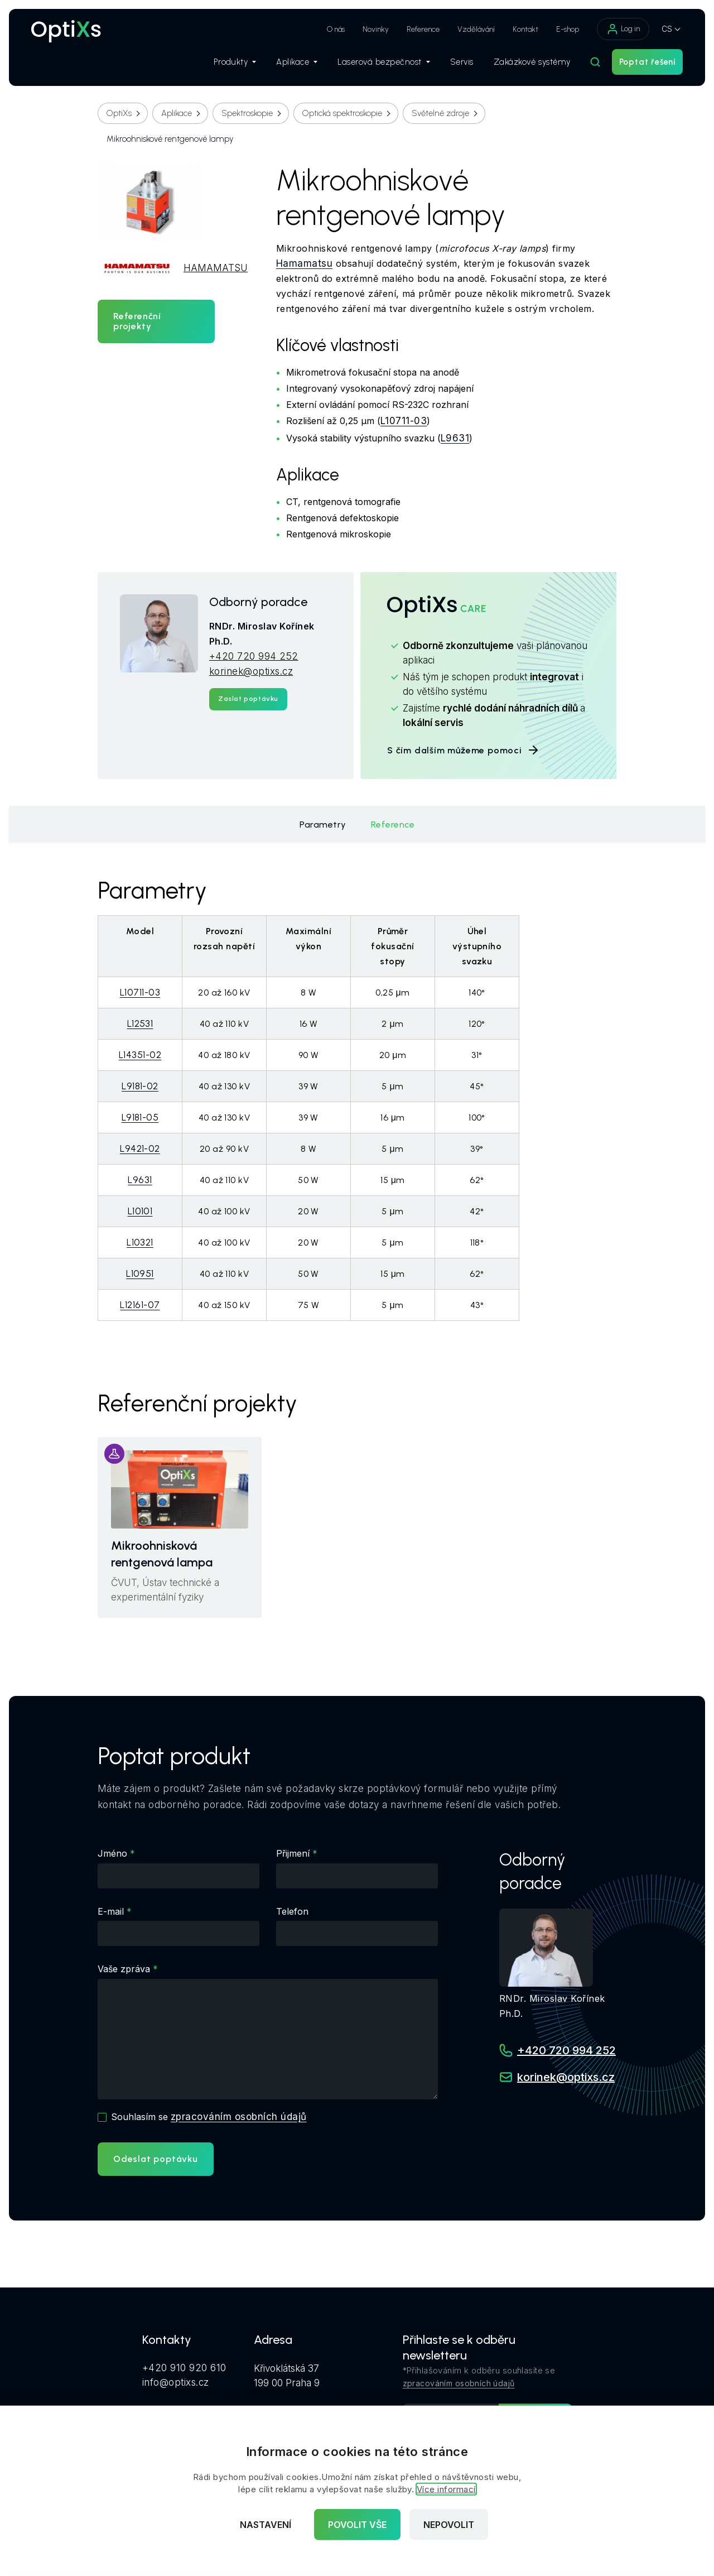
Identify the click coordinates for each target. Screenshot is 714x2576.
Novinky (376, 29)
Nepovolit (448, 2524)
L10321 (140, 1242)
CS (667, 28)
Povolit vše (357, 2524)
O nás (336, 29)
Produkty (235, 62)
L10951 (140, 1273)
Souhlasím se (208, 2116)
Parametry (323, 824)
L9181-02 (140, 1086)
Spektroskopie (247, 113)
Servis (462, 62)
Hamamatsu (304, 263)
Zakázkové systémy (532, 62)
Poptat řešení (647, 62)
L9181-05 (140, 1117)
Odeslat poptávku (155, 2159)
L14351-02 (140, 1054)
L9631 (455, 438)
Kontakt (525, 29)
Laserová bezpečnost (383, 62)
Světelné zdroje (440, 113)
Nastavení (265, 2524)
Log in (623, 29)
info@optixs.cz (175, 2382)
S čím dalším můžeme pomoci (463, 750)
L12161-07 (140, 1304)
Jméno (112, 1853)
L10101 (140, 1211)
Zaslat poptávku (248, 699)
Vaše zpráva (124, 1969)
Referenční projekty (137, 321)
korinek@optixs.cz (251, 671)
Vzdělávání (476, 29)
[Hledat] (595, 62)
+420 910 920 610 (184, 2367)
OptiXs (119, 113)
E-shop (567, 29)
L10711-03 (403, 420)
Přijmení (293, 1853)
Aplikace (296, 62)
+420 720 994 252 (253, 656)
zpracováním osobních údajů (238, 2116)
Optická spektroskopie (342, 113)
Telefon (292, 1911)
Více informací (446, 2489)
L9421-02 (140, 1148)
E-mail (111, 1911)
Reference (423, 29)
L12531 (140, 1023)
